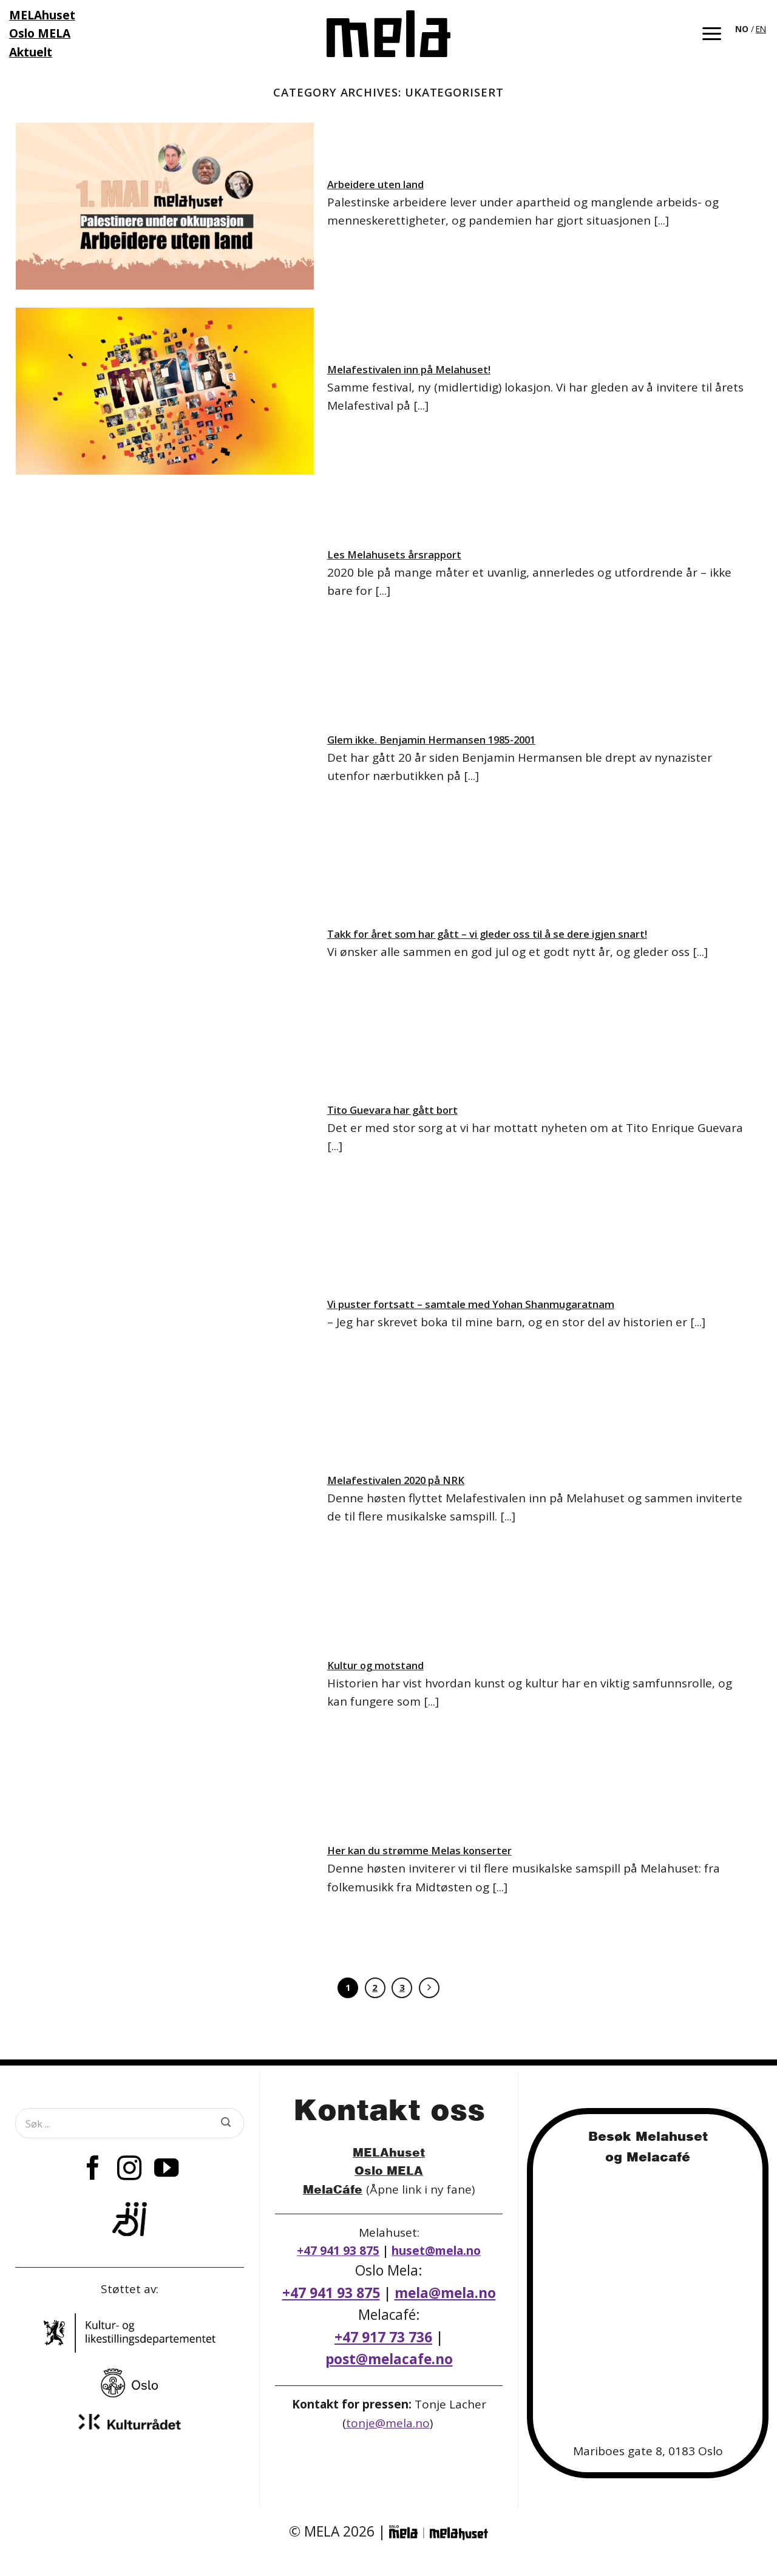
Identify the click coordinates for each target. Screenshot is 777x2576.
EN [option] (761, 29)
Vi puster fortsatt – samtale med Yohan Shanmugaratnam (470, 1304)
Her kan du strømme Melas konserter (419, 1850)
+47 (383, 2337)
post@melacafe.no (389, 2359)
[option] (761, 29)
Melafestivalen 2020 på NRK (395, 1480)
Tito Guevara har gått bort (392, 1110)
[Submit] (226, 2123)
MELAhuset (389, 2152)
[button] (712, 33)
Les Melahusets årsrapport (394, 554)
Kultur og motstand (375, 1665)
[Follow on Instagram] (129, 2170)
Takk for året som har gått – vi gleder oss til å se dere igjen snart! (487, 934)
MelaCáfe (332, 2189)
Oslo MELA (389, 2170)
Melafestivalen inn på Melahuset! (408, 369)
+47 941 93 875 (338, 2251)
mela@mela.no (445, 2292)
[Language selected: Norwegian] (751, 28)
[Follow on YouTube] (166, 2170)
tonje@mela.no (388, 2423)
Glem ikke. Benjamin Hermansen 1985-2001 (431, 740)
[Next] (429, 1988)
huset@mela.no (436, 2251)
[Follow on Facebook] (93, 2170)
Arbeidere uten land (375, 184)
